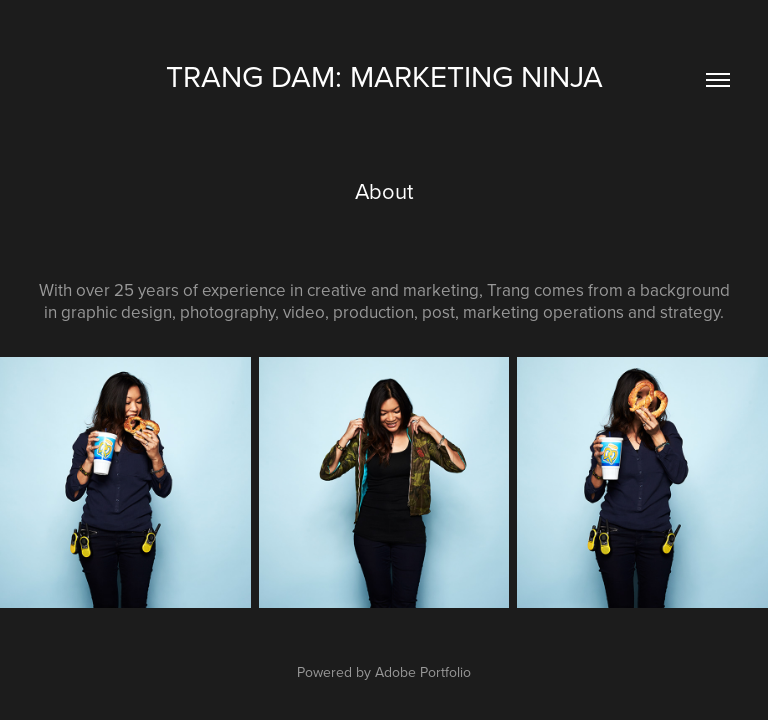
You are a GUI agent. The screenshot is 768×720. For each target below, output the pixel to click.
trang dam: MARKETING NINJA (384, 76)
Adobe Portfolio (423, 672)
